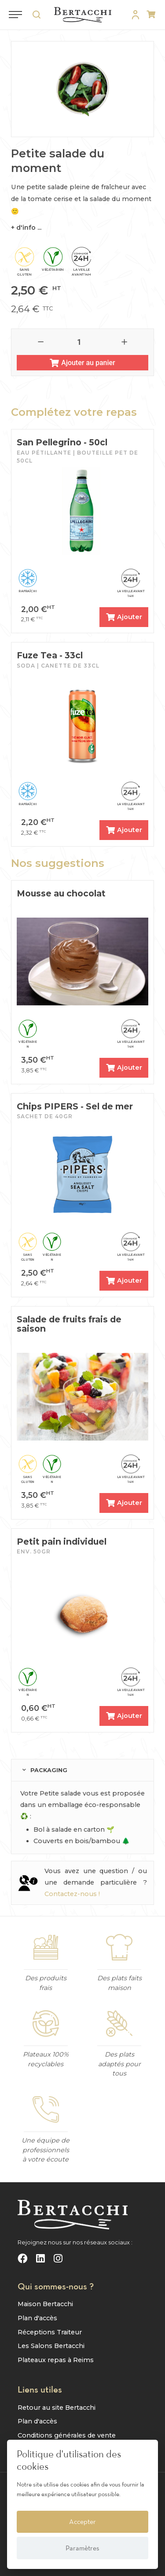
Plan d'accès (37, 2318)
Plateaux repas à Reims (56, 2360)
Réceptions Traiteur (50, 2332)
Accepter (82, 2521)
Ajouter (124, 617)
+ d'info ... (26, 227)
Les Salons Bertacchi (51, 2346)
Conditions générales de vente (67, 2435)
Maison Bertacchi (45, 2304)
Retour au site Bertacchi (56, 2408)
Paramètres (82, 2547)
